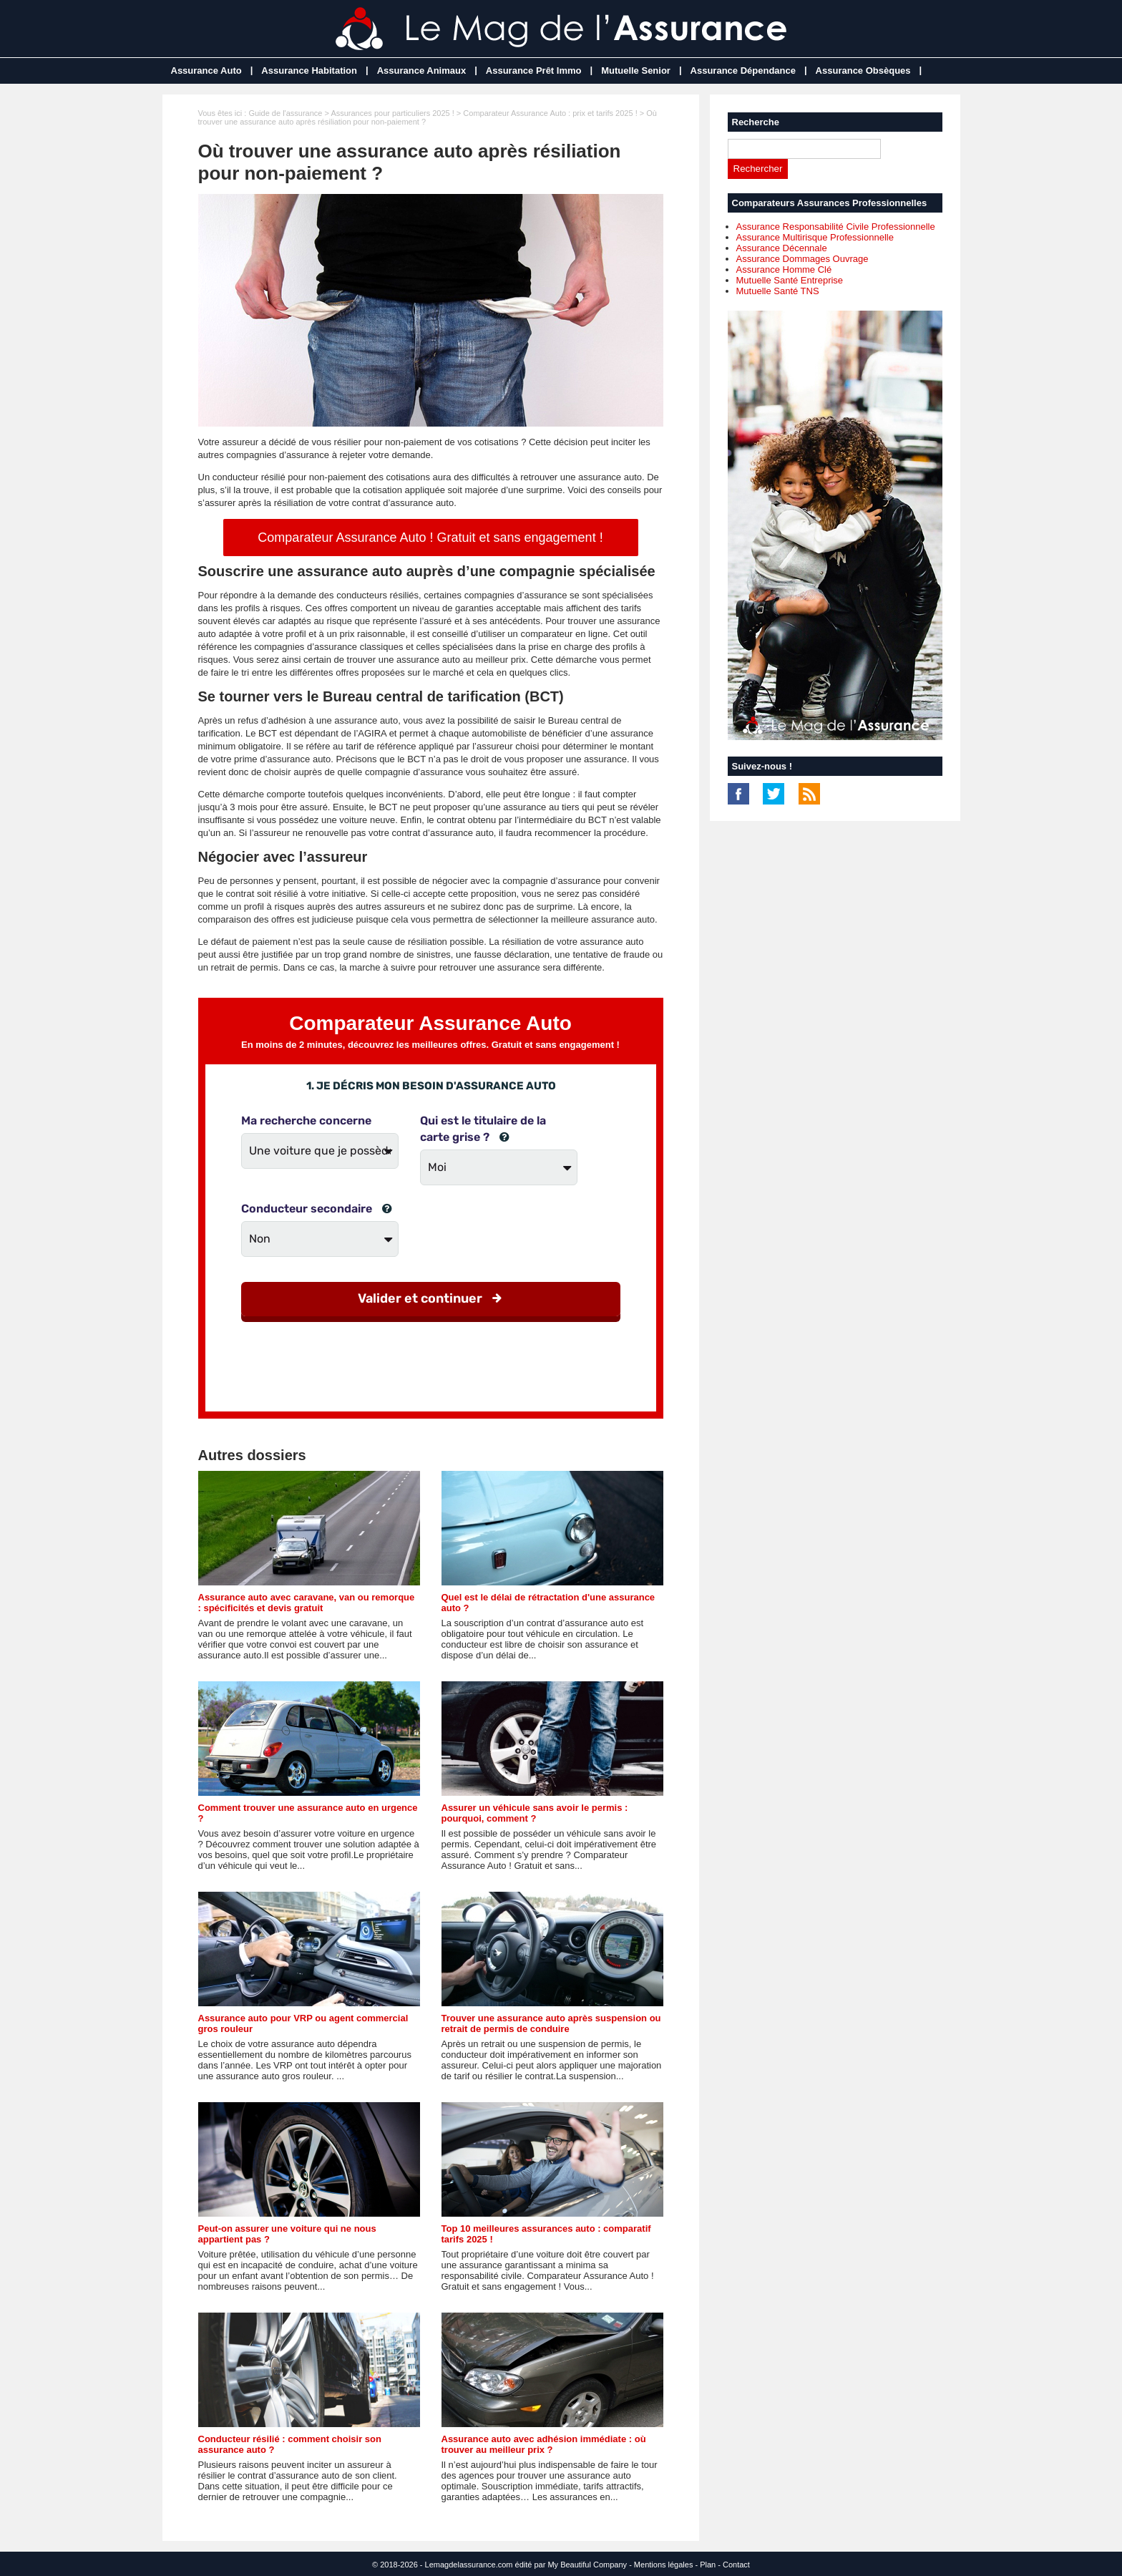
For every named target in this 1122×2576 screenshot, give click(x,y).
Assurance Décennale (781, 248)
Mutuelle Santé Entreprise (790, 280)
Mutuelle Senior (635, 70)
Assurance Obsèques (863, 70)
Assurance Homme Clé (784, 269)
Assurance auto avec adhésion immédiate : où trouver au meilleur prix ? (544, 2444)
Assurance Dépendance (743, 70)
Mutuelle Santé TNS (777, 291)
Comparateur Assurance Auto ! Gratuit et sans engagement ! (430, 537)
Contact (736, 2564)
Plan (708, 2564)
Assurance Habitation (309, 70)
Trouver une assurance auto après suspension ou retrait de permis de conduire (551, 2023)
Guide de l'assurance (285, 113)
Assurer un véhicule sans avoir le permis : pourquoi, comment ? (535, 1813)
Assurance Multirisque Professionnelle (815, 237)
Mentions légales (663, 2564)
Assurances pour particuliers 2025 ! (392, 113)
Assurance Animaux (422, 70)
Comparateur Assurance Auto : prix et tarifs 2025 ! (550, 113)
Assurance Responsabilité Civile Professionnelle (835, 226)
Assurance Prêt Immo (534, 70)
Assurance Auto (206, 70)
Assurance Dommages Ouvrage (802, 258)
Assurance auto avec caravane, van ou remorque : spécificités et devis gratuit (306, 1602)
